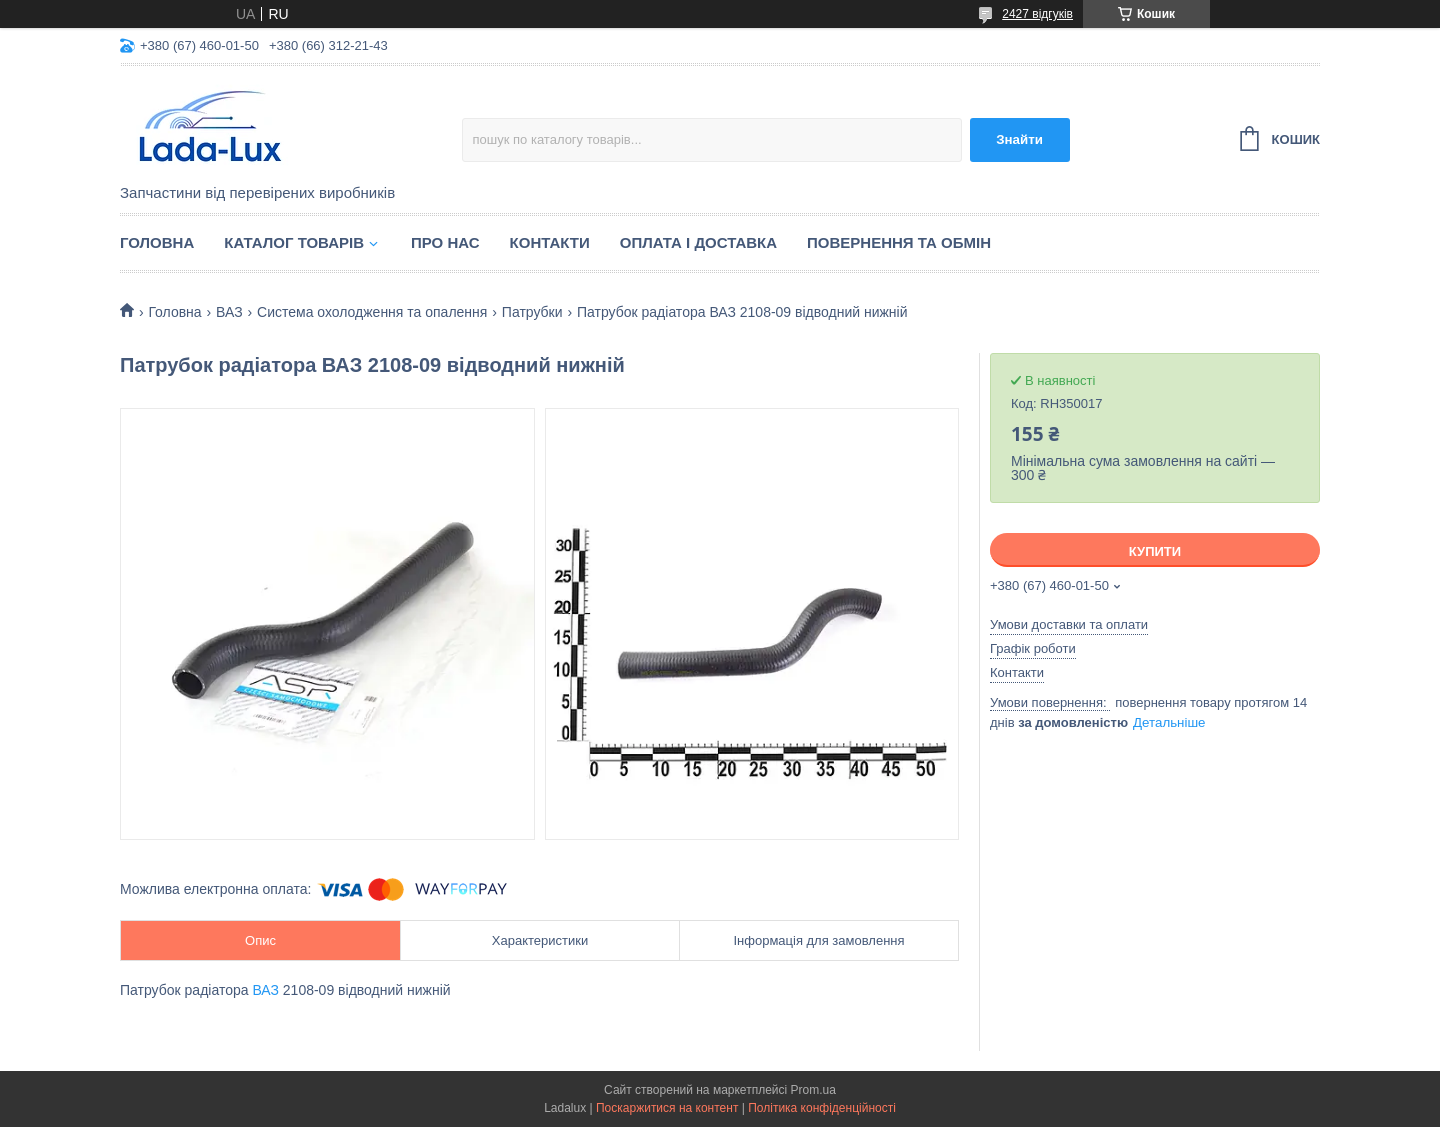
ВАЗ (229, 312)
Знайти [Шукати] (1019, 139)
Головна (157, 242)
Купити (1155, 551)
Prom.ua (813, 1090)
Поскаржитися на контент (667, 1108)
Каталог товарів (294, 242)
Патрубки (532, 312)
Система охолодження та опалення (372, 312)
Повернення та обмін (899, 242)
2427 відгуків (1037, 14)
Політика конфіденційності (822, 1108)
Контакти (550, 242)
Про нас (445, 242)
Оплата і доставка (698, 242)
